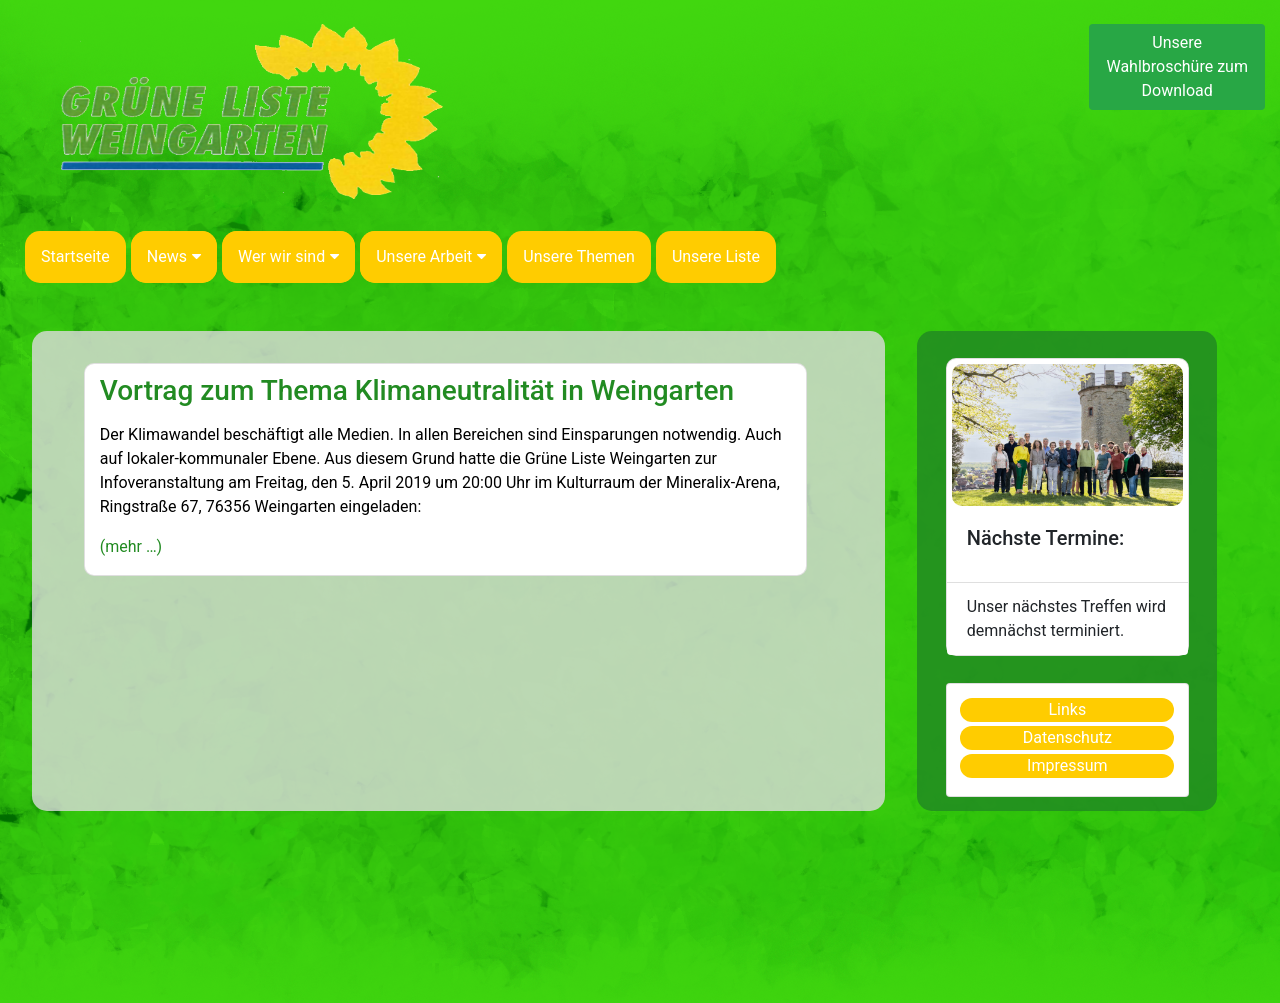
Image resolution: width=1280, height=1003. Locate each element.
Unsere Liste (716, 256)
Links (1067, 709)
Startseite (75, 256)
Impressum (1067, 765)
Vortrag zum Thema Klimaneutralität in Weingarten (417, 390)
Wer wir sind (288, 256)
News (174, 256)
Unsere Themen (579, 256)
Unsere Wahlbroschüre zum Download (1177, 66)
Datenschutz (1067, 737)
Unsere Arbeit (431, 256)
